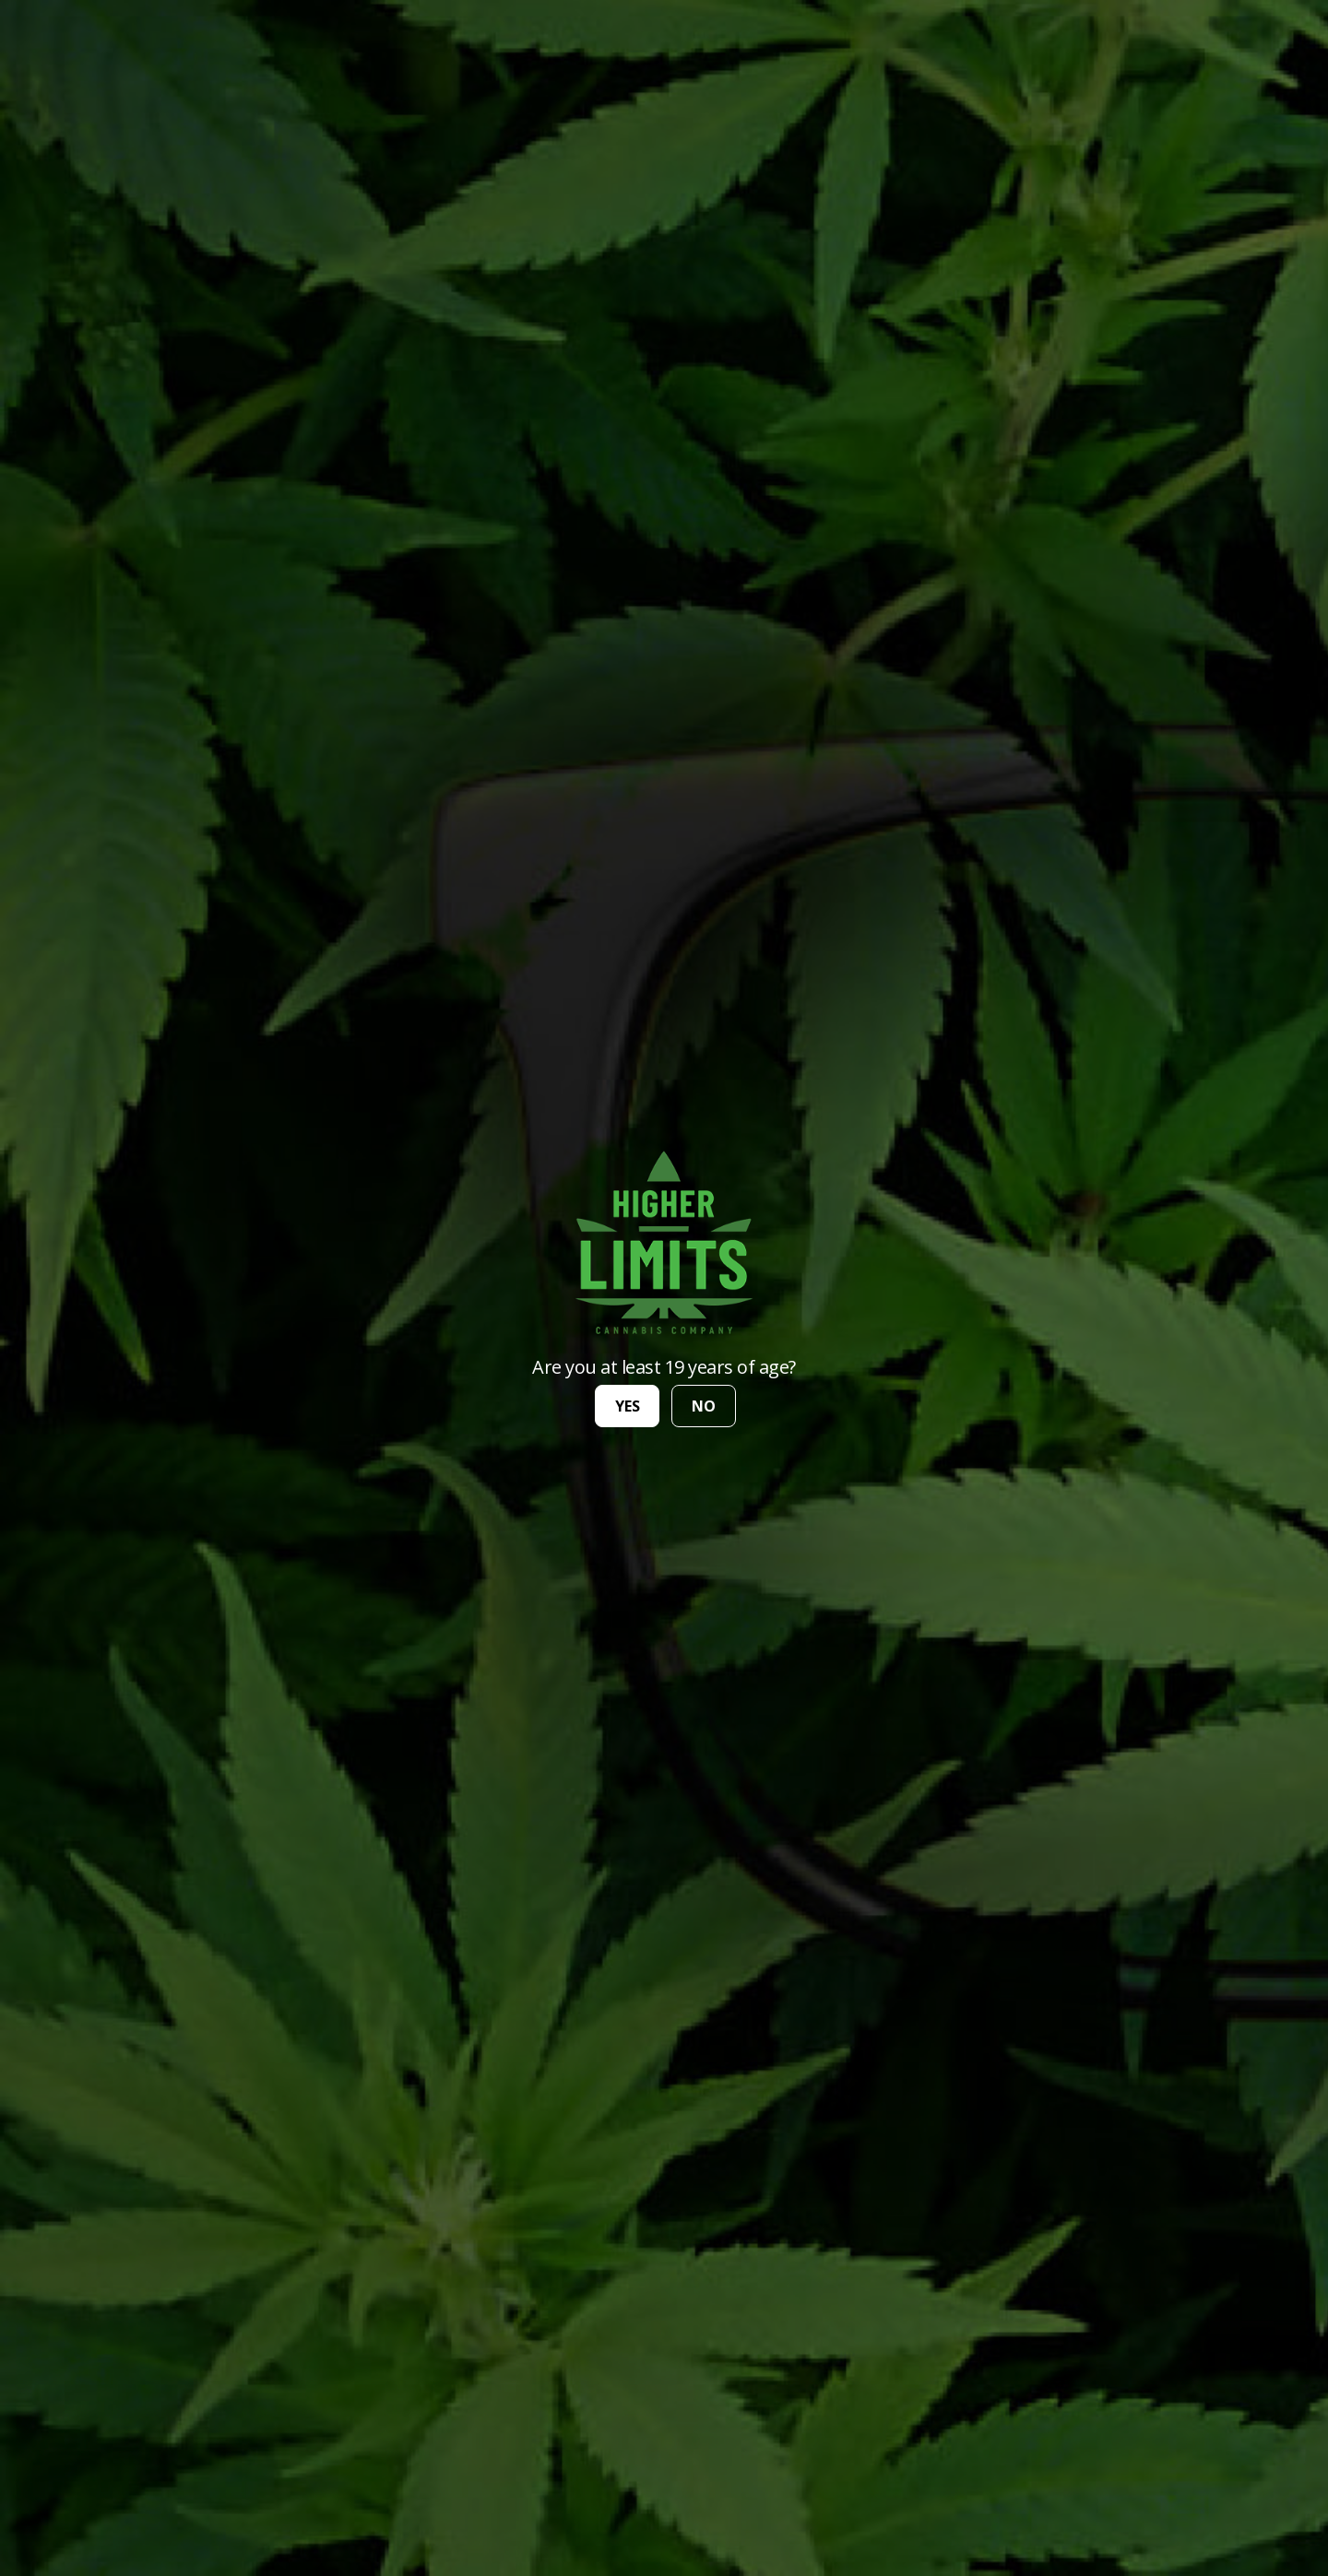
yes (627, 1406)
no (704, 1406)
